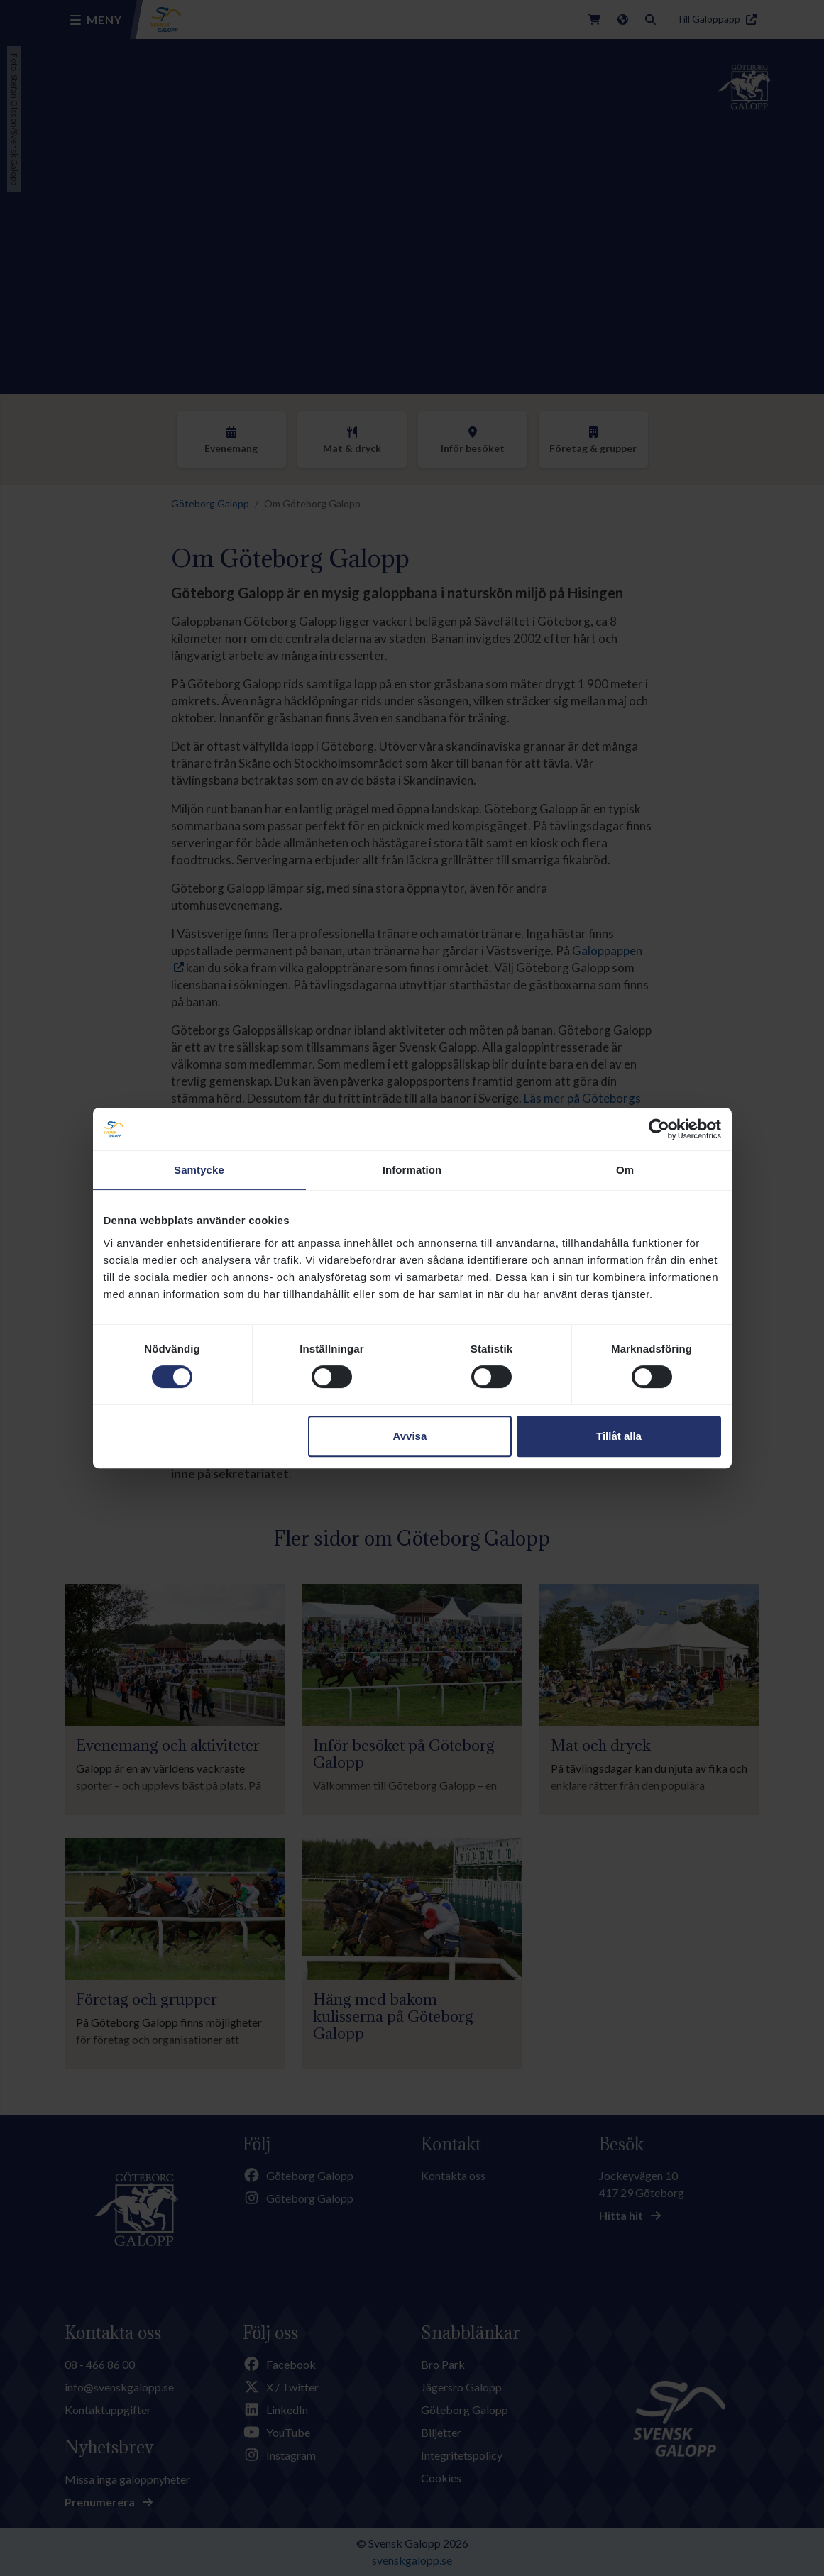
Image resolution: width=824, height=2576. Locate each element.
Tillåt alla (619, 1436)
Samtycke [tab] (199, 1170)
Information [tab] (412, 1170)
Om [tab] (625, 1170)
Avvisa (409, 1436)
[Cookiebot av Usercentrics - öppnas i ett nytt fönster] (659, 1129)
